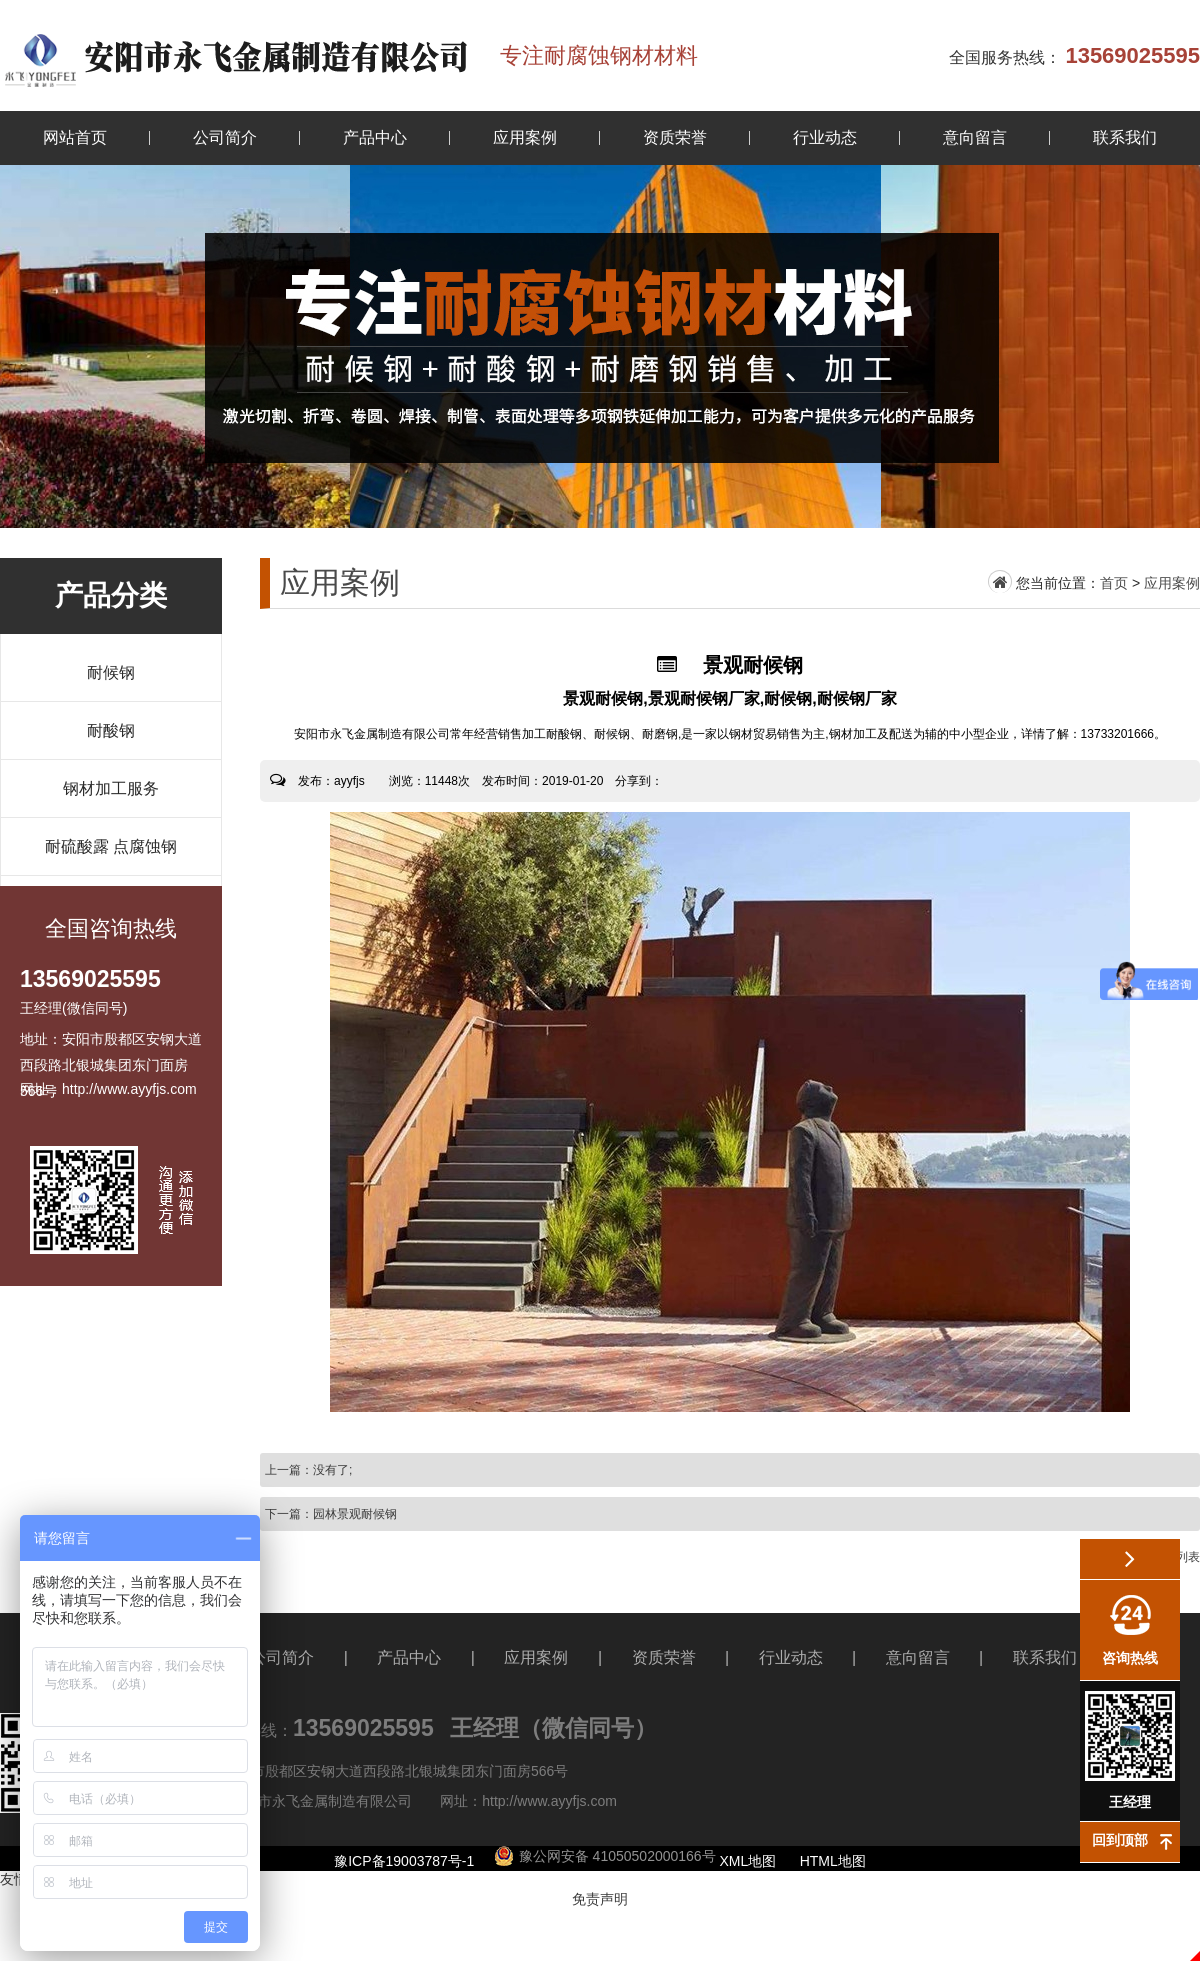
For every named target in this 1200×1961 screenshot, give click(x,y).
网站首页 (75, 137)
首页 (1114, 583)
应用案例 (525, 137)
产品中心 (375, 137)
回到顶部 (1120, 1840)
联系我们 (1125, 137)
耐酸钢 (111, 730)
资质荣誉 (675, 137)
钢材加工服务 (111, 788)
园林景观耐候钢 (355, 1514)
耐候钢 (111, 672)
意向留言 (975, 137)
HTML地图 (833, 1861)
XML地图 (748, 1861)
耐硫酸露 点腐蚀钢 (111, 846)
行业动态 (825, 137)
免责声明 (600, 1899)
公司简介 (225, 137)
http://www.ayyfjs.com (549, 1801)
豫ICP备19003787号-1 (404, 1861)
